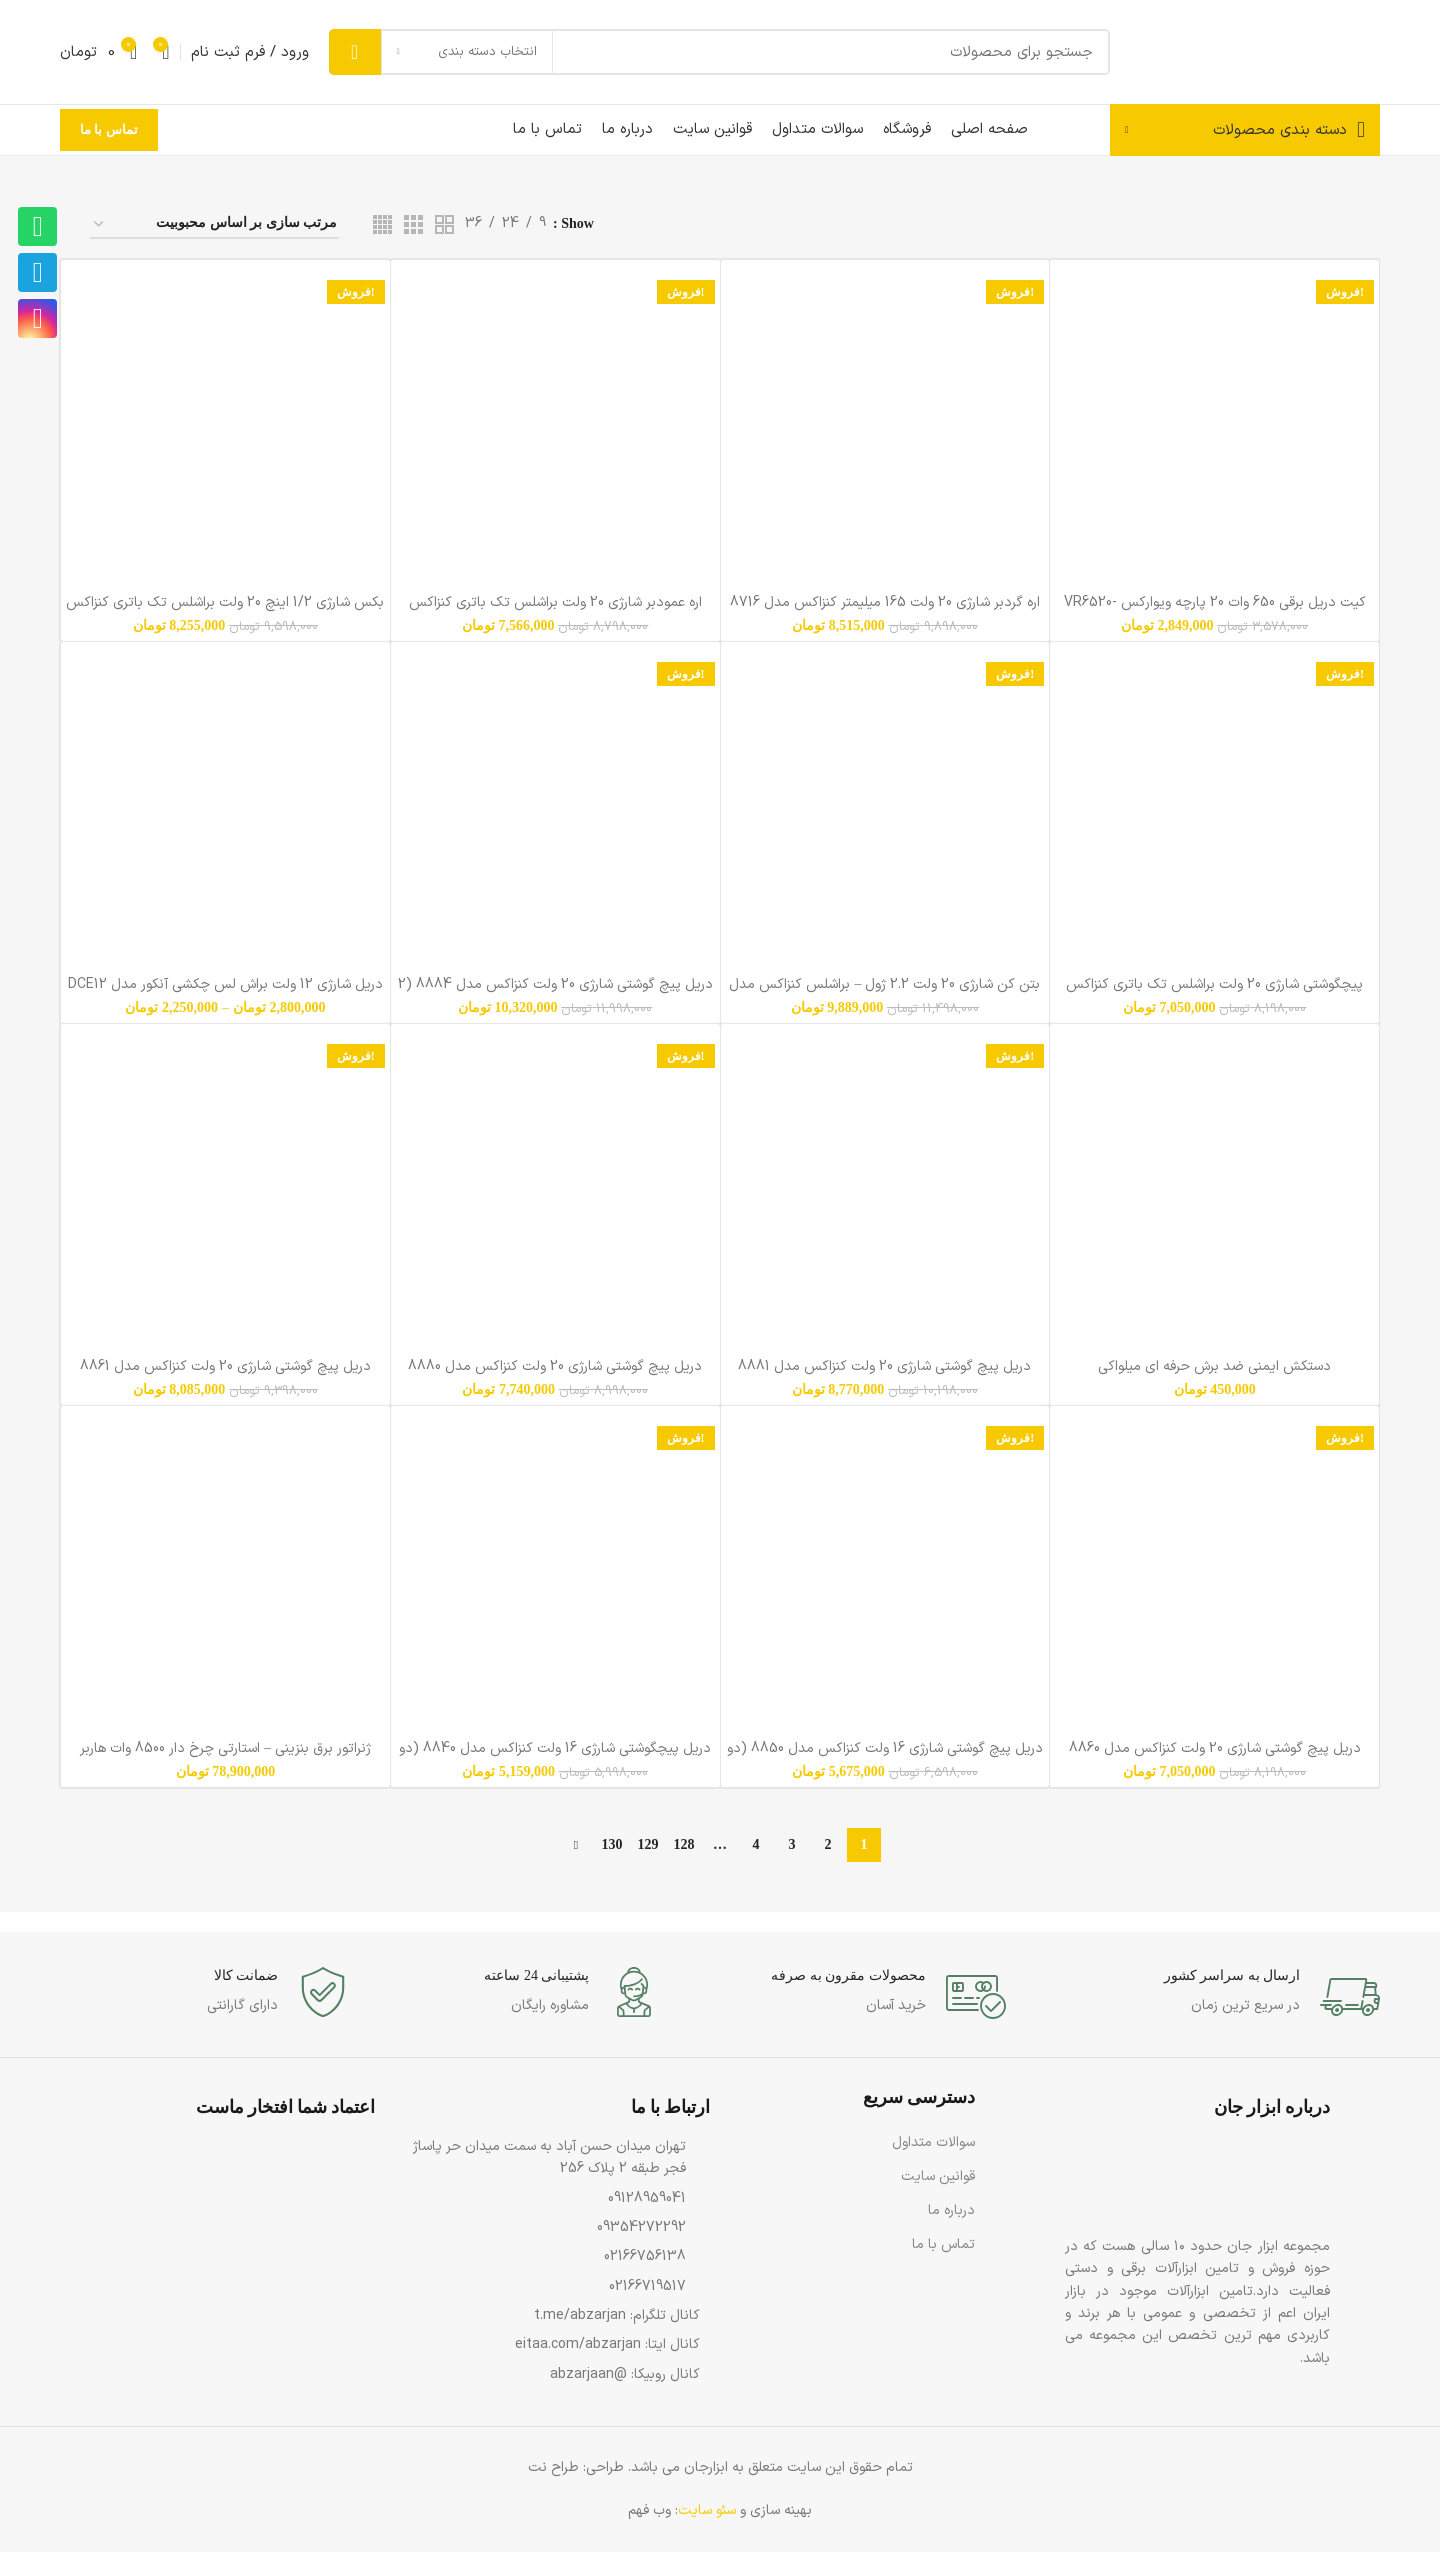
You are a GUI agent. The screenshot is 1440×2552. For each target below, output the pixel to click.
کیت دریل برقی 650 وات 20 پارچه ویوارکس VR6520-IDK (1215, 611)
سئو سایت (707, 2510)
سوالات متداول (933, 2142)
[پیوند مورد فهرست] (552, 2158)
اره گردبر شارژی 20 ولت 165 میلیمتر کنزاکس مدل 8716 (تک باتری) (885, 611)
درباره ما (951, 2210)
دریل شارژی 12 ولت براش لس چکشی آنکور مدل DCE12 (225, 984)
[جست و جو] (719, 52)
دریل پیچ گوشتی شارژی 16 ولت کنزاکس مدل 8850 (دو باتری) (885, 1757)
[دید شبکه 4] (382, 224)
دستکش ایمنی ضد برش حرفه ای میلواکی (1214, 1366)
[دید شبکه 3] (413, 224)
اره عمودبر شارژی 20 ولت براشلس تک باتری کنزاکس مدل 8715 (555, 611)
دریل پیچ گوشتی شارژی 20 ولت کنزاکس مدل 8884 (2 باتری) (555, 993)
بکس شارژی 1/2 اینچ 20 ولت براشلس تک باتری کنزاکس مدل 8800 (225, 611)
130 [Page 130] (612, 1844)
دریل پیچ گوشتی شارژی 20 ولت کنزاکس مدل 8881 (884, 1366)
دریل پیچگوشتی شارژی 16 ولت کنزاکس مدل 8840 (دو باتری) (555, 1757)
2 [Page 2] (828, 1844)
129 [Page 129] (648, 1844)
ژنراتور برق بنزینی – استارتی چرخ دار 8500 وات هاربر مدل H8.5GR (225, 1757)
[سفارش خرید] (214, 224)
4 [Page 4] (756, 1844)
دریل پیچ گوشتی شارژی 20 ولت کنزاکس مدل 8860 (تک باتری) (1215, 1757)
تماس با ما (109, 129)
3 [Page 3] (792, 1844)
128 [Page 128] (684, 1844)
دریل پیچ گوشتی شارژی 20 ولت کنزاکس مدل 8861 (225, 1366)
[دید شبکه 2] (444, 224)
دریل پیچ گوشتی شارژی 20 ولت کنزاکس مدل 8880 (555, 1366)
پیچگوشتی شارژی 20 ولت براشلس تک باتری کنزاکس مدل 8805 (1214, 993)
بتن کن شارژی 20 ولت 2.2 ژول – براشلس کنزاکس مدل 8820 (884, 993)
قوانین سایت (938, 2176)
